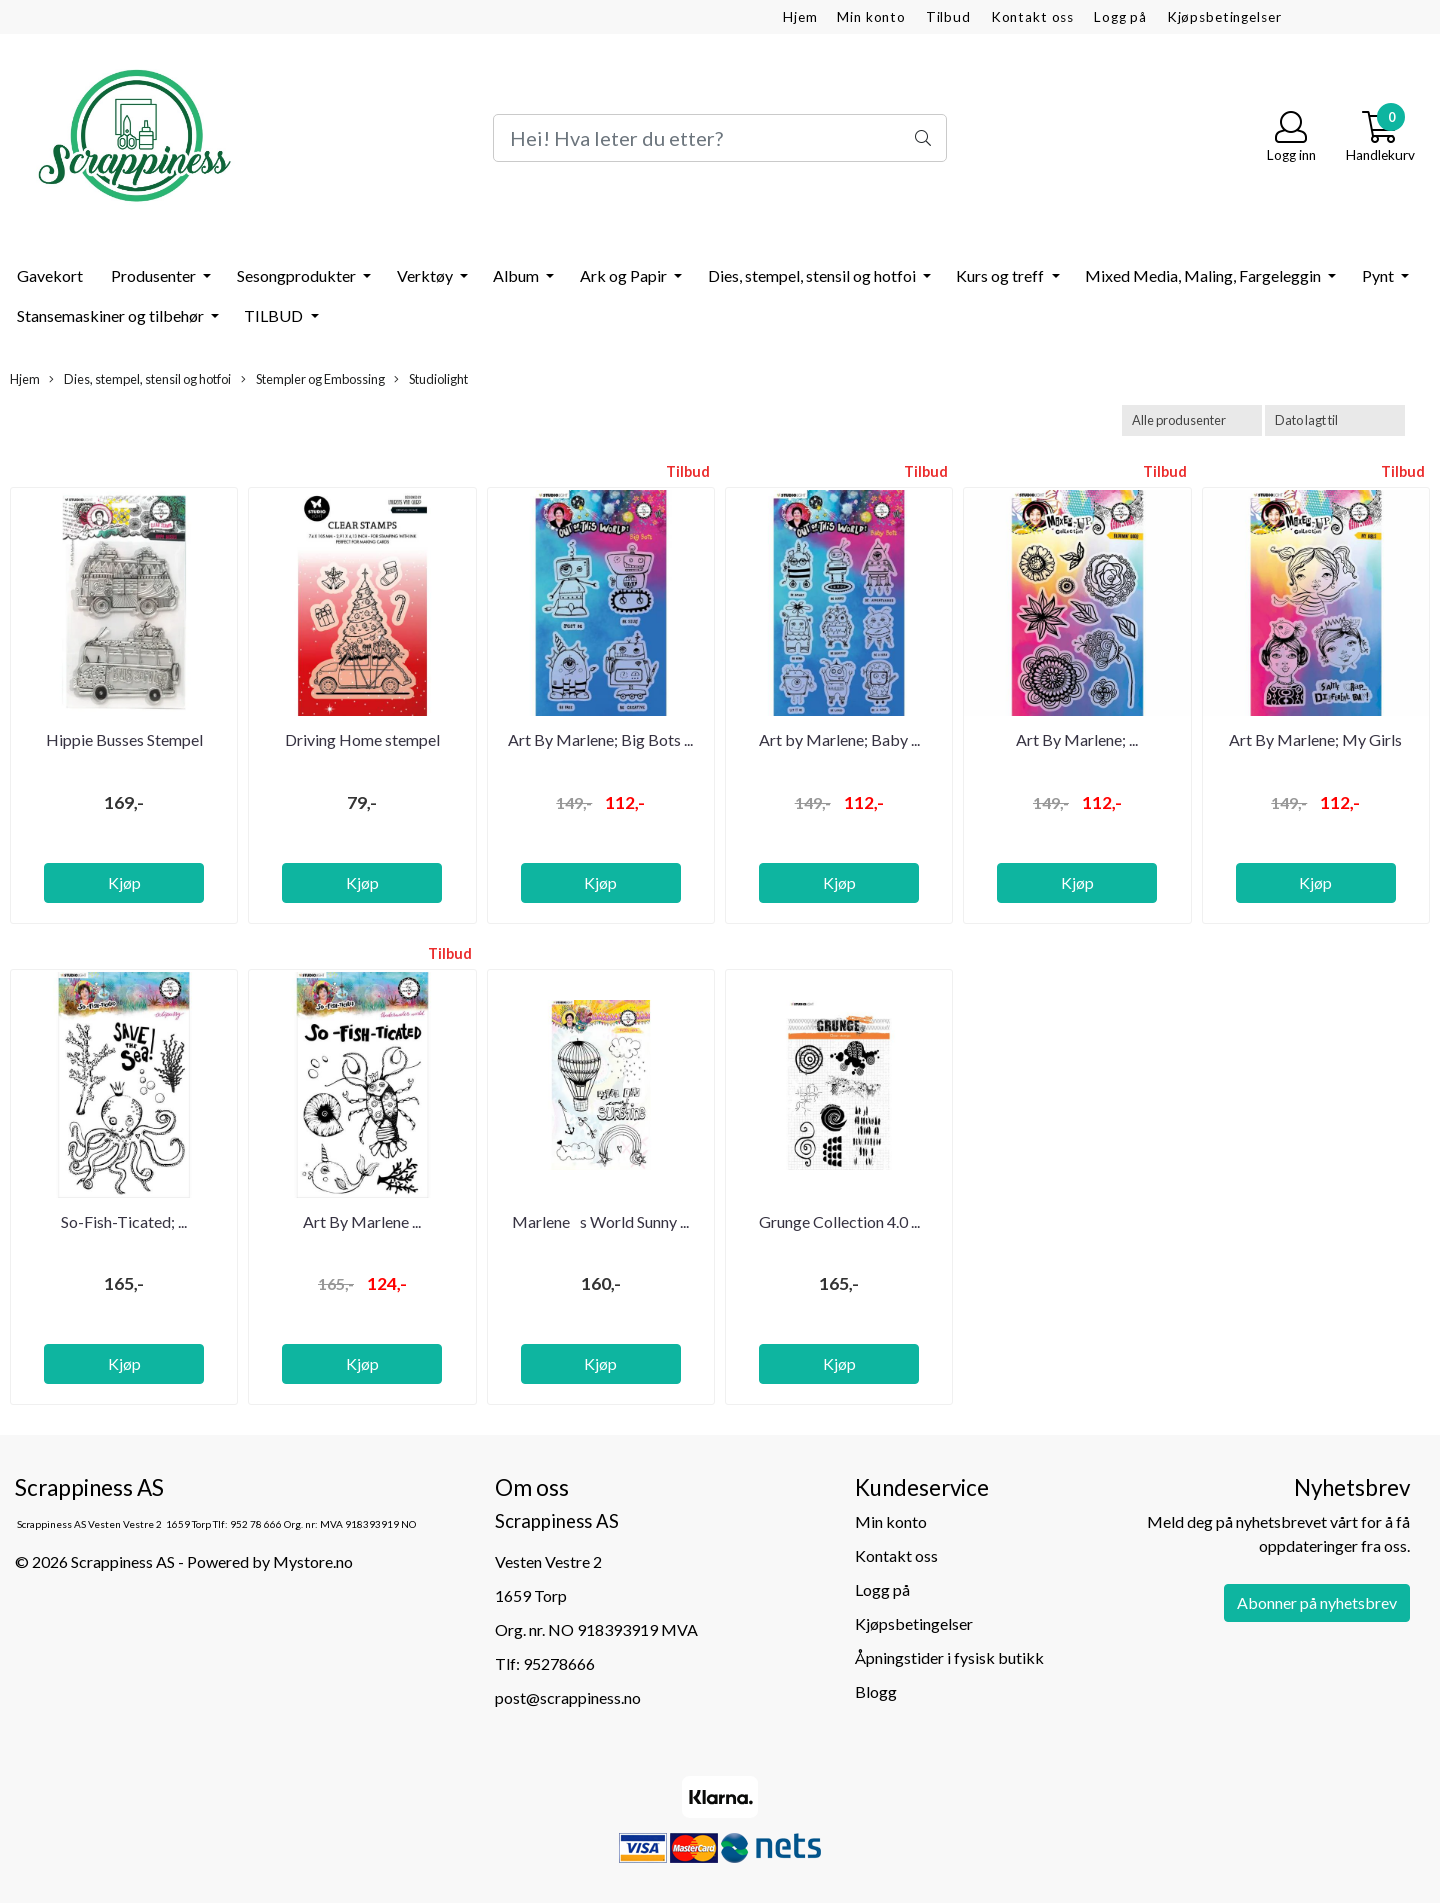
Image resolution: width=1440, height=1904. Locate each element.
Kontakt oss (1032, 17)
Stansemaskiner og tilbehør (112, 315)
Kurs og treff (1001, 275)
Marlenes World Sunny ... (600, 1221)
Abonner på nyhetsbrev (1317, 1602)
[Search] (719, 138)
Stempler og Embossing (313, 379)
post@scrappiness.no (568, 1697)
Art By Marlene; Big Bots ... (600, 739)
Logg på (1120, 17)
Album (517, 275)
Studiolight (431, 379)
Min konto (871, 17)
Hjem (800, 17)
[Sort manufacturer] (1192, 420)
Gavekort (50, 275)
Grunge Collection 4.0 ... (839, 1221)
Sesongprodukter (298, 275)
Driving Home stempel (362, 739)
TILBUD (275, 315)
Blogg (876, 1691)
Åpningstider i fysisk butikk (949, 1657)
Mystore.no (313, 1561)
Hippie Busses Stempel (124, 739)
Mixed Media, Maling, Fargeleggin (1204, 275)
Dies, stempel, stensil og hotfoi (813, 275)
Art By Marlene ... (362, 1221)
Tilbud (948, 17)
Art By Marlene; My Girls (1315, 739)
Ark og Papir (625, 275)
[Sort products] (1335, 420)
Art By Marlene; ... (1077, 739)
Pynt (1379, 275)
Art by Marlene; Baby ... (839, 739)
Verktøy (426, 275)
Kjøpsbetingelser (1224, 17)
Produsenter (155, 275)
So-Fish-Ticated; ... (124, 1221)
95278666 (559, 1663)
